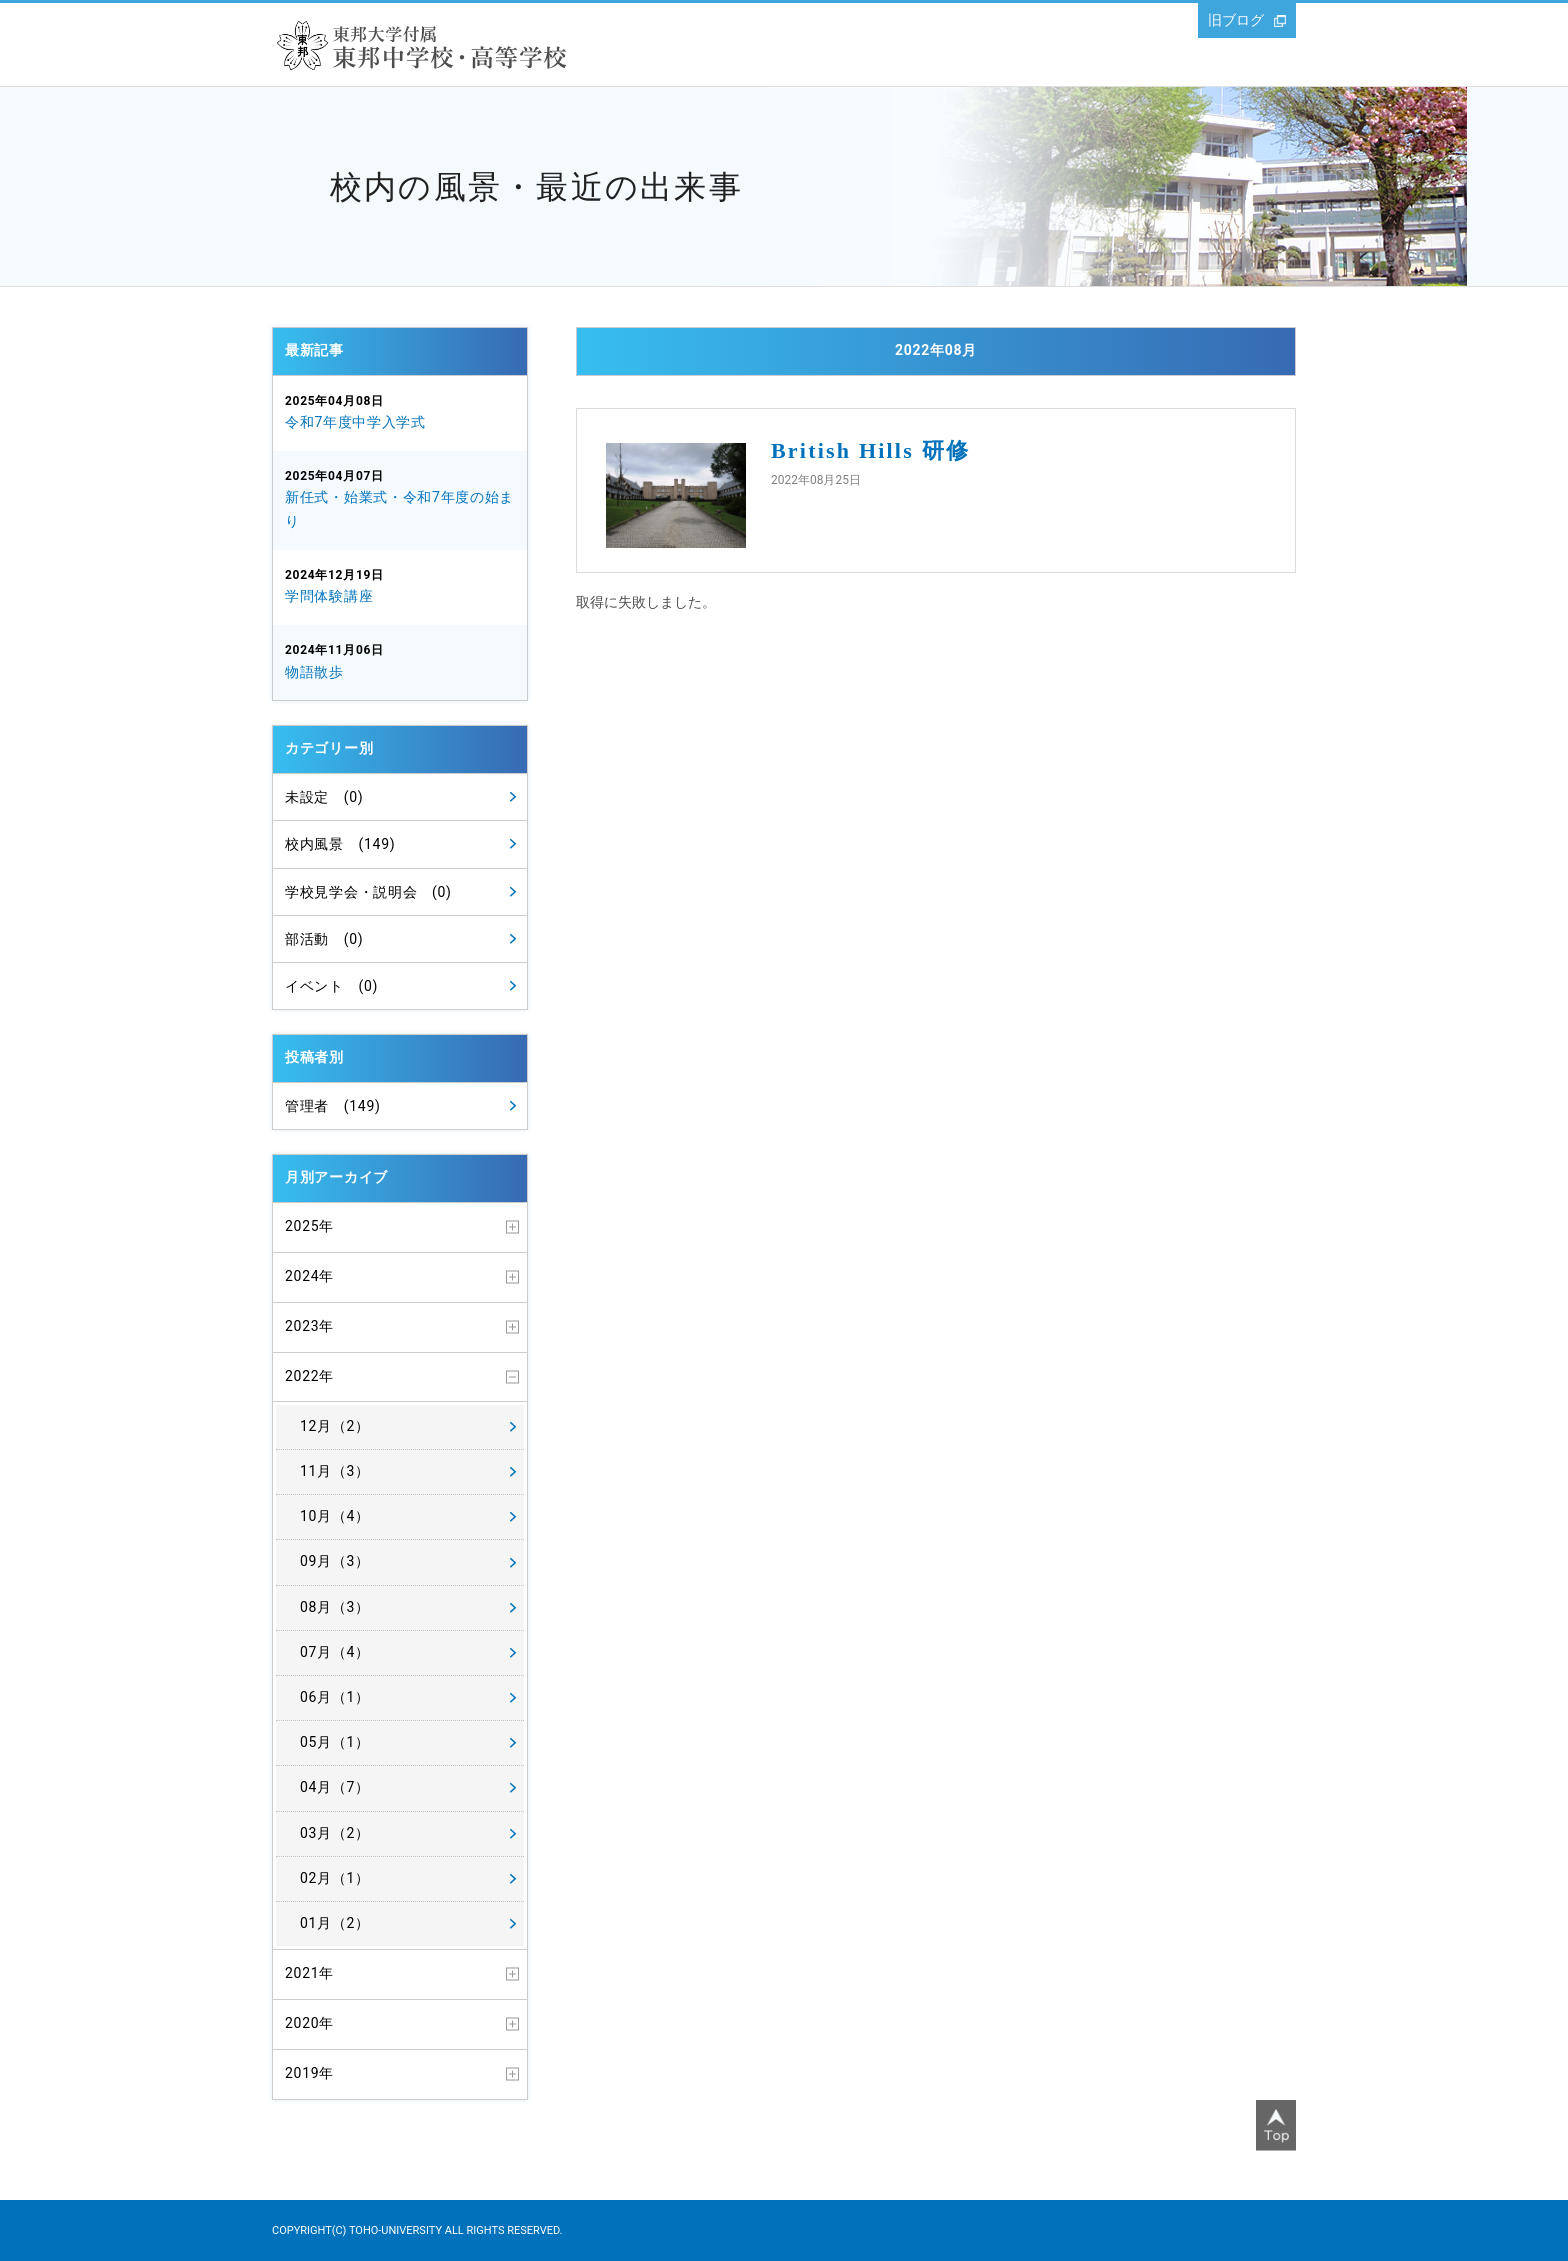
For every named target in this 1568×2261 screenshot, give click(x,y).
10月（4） (335, 1516)
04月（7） (335, 1787)
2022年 (309, 1376)
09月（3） (335, 1561)
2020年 (309, 2023)
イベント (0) (331, 986)
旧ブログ (1236, 20)
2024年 (309, 1276)
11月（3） (335, 1471)
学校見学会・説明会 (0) (368, 892)
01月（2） (335, 1923)
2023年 (309, 1326)
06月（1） (335, 1697)
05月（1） (335, 1742)
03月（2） (335, 1833)
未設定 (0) (324, 797)
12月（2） (335, 1426)
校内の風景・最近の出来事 (536, 187)
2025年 (309, 1226)
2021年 (309, 1973)
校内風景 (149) (340, 844)
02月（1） (335, 1878)
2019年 (309, 2073)
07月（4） (335, 1652)
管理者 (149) (333, 1106)
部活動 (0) (324, 939)
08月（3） (335, 1607)
